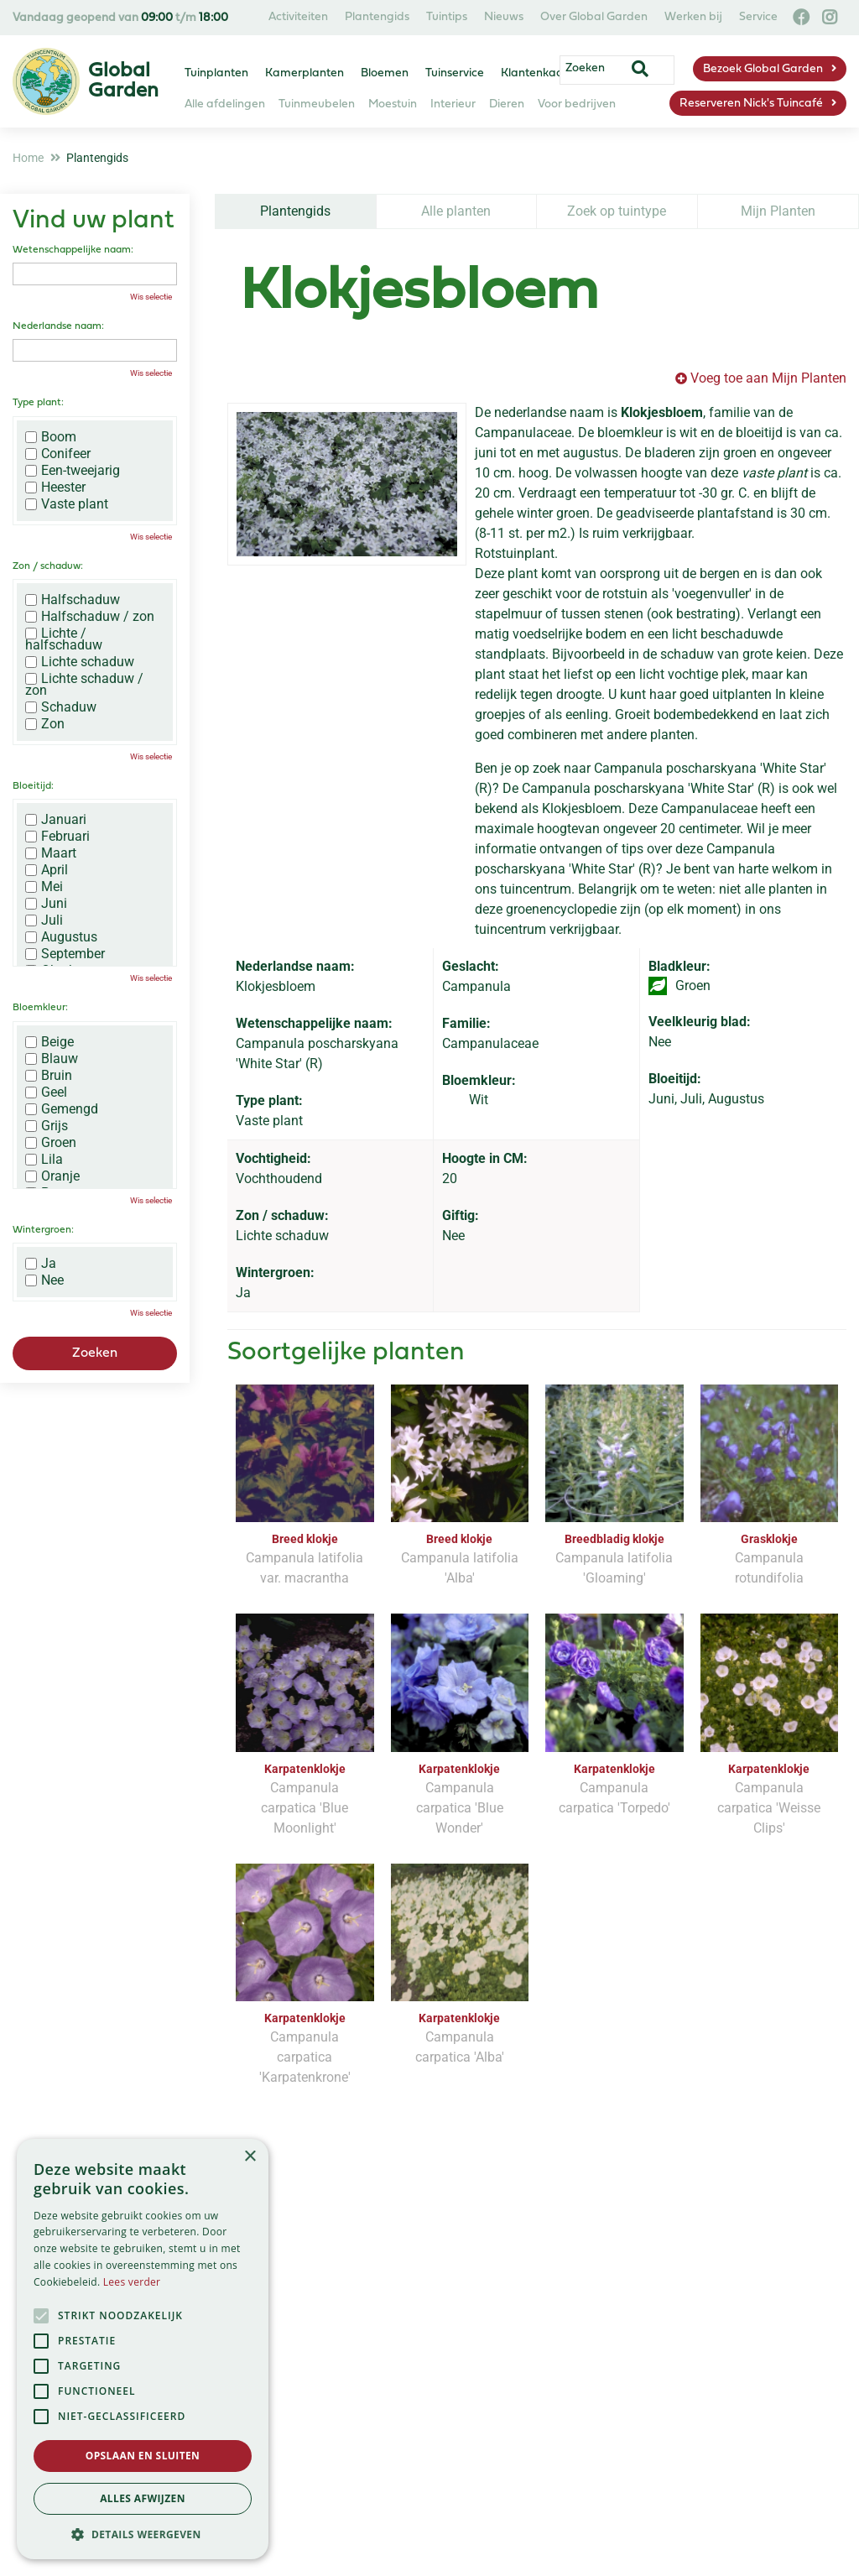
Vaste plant (66, 504)
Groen (50, 1143)
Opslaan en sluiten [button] (143, 2455)
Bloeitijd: (33, 786)
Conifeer (58, 454)
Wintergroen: (43, 1230)
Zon (45, 724)
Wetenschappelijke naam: (73, 250)
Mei (44, 887)
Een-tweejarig (72, 471)
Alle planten (456, 211)
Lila (44, 1159)
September (65, 954)
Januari (55, 820)
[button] (143, 2534)
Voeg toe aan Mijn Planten (768, 378)
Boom (50, 437)
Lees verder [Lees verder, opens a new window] (132, 2282)
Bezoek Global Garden (763, 69)
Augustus (61, 937)
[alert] (142, 2349)
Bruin (48, 1076)
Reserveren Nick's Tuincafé (751, 103)
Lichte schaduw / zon (84, 684)
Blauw (51, 1059)
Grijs (46, 1126)
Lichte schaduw (79, 662)
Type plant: (38, 403)
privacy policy (505, 2275)
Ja (40, 1264)
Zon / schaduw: (48, 566)
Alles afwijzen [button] (142, 2498)
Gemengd (61, 1109)
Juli (44, 920)
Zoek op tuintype (616, 211)
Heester (55, 487)
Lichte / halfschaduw (63, 639)
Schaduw (60, 707)
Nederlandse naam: (58, 326)
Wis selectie (151, 296)
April (46, 870)
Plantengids (295, 211)
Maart (50, 853)
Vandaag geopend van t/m (120, 18)
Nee (44, 1280)
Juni (46, 904)
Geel (46, 1092)
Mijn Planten (778, 211)
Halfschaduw (72, 600)
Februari (57, 836)
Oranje (52, 1176)
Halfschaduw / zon (89, 617)
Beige (49, 1042)
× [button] (249, 2157)
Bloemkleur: (40, 1008)
